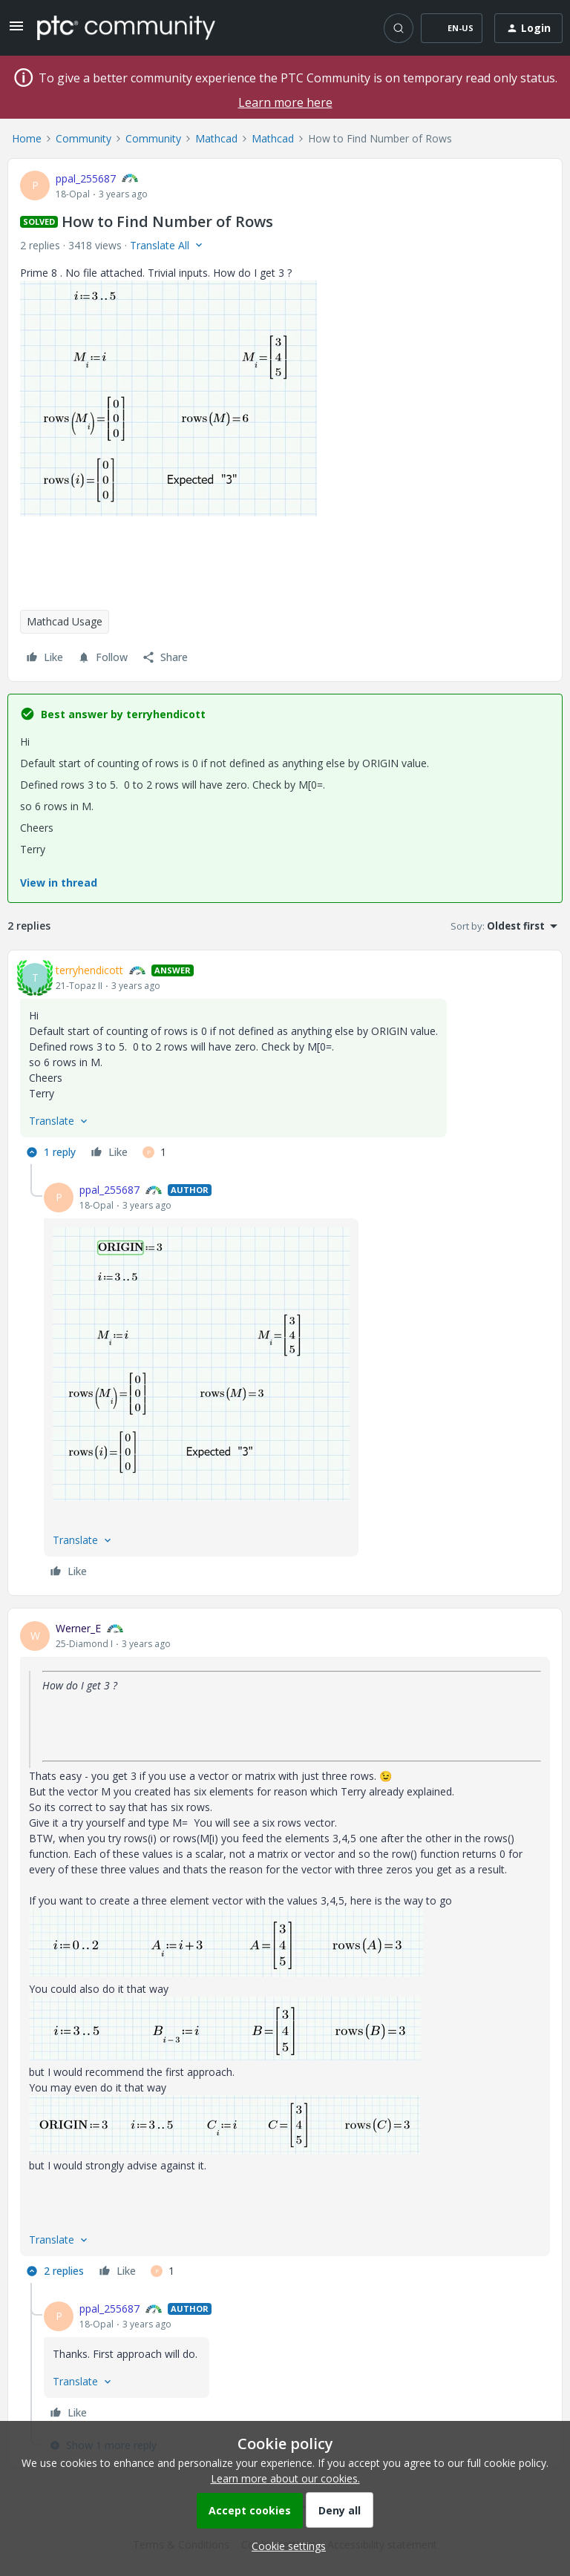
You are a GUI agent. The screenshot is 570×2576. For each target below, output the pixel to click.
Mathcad (216, 138)
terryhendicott (89, 970)
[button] (16, 31)
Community (83, 138)
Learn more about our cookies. (285, 2478)
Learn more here (285, 102)
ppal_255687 (86, 178)
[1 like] (154, 1152)
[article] (285, 1063)
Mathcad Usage (64, 621)
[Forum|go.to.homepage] (126, 27)
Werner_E (78, 1628)
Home (27, 138)
